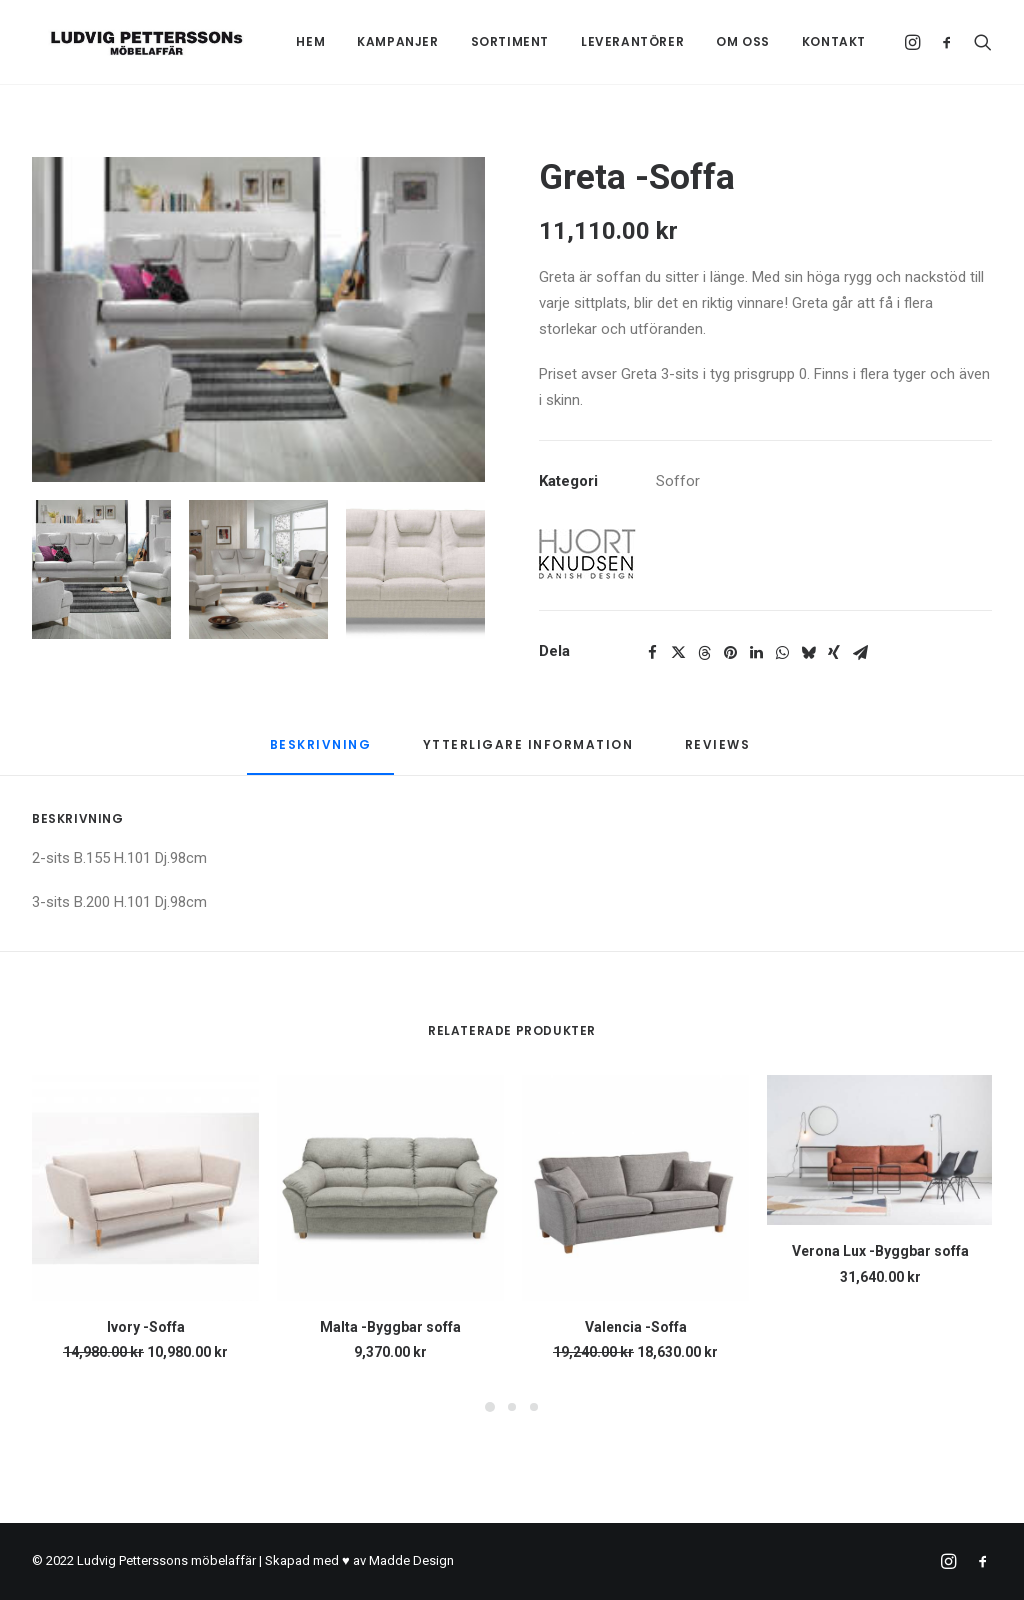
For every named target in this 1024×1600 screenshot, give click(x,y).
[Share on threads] (704, 653)
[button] (915, 42)
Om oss (743, 41)
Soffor (678, 481)
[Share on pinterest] (730, 653)
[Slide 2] (258, 569)
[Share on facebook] (652, 653)
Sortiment (510, 41)
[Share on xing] (834, 653)
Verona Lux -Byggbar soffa (880, 1251)
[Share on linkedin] (756, 653)
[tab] (528, 752)
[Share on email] (860, 653)
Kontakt (834, 41)
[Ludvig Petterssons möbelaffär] (130, 42)
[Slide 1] (101, 569)
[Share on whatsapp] (782, 653)
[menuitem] (310, 42)
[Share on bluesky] (808, 653)
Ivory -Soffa (146, 1327)
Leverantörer (632, 41)
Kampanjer (397, 41)
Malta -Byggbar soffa (390, 1327)
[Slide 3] (415, 569)
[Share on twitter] (678, 653)
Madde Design (411, 1560)
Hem (310, 41)
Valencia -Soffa (636, 1327)
